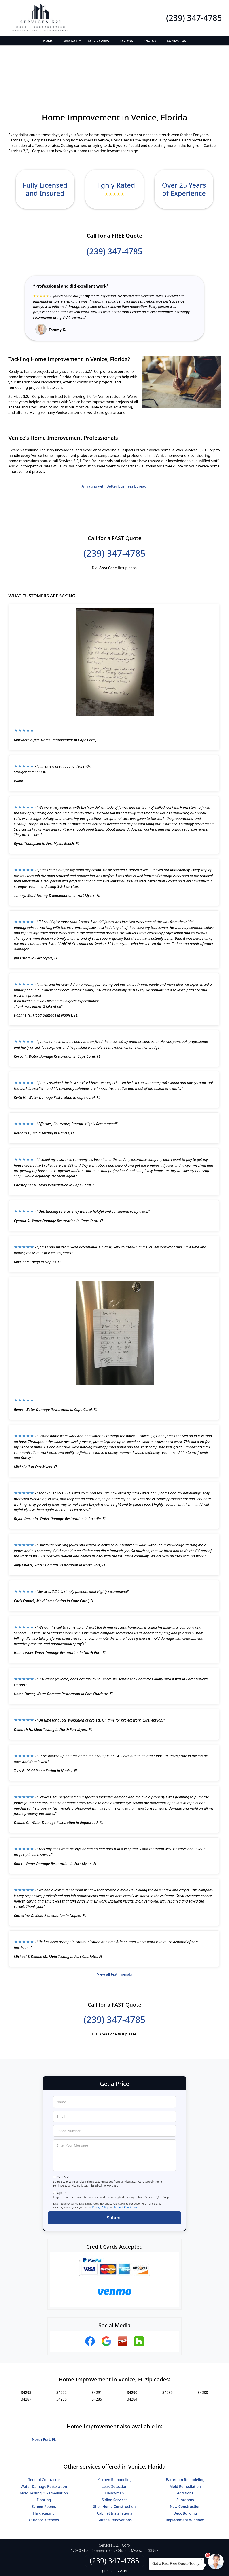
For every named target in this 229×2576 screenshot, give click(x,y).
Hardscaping (44, 2464)
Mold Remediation (185, 2437)
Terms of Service (148, 2566)
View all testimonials (114, 1925)
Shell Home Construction (114, 2457)
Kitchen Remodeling (114, 2431)
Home (48, 40)
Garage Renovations (114, 2471)
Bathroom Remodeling (185, 2431)
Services (72, 41)
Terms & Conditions (125, 2158)
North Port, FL (44, 2390)
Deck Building (185, 2464)
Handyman (114, 2444)
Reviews (126, 40)
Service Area (98, 40)
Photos (150, 40)
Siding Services (114, 2451)
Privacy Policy (100, 2158)
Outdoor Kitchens (44, 2471)
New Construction (185, 2457)
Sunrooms (185, 2451)
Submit (114, 2169)
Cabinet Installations (114, 2464)
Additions (185, 2444)
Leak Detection (114, 2437)
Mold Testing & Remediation (44, 2444)
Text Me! (63, 2128)
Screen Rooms (44, 2457)
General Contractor (44, 2431)
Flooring (44, 2451)
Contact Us (176, 40)
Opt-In (62, 2144)
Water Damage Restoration (44, 2437)
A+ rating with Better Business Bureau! (115, 437)
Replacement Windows (185, 2471)
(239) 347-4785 (194, 18)
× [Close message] (202, 2559)
